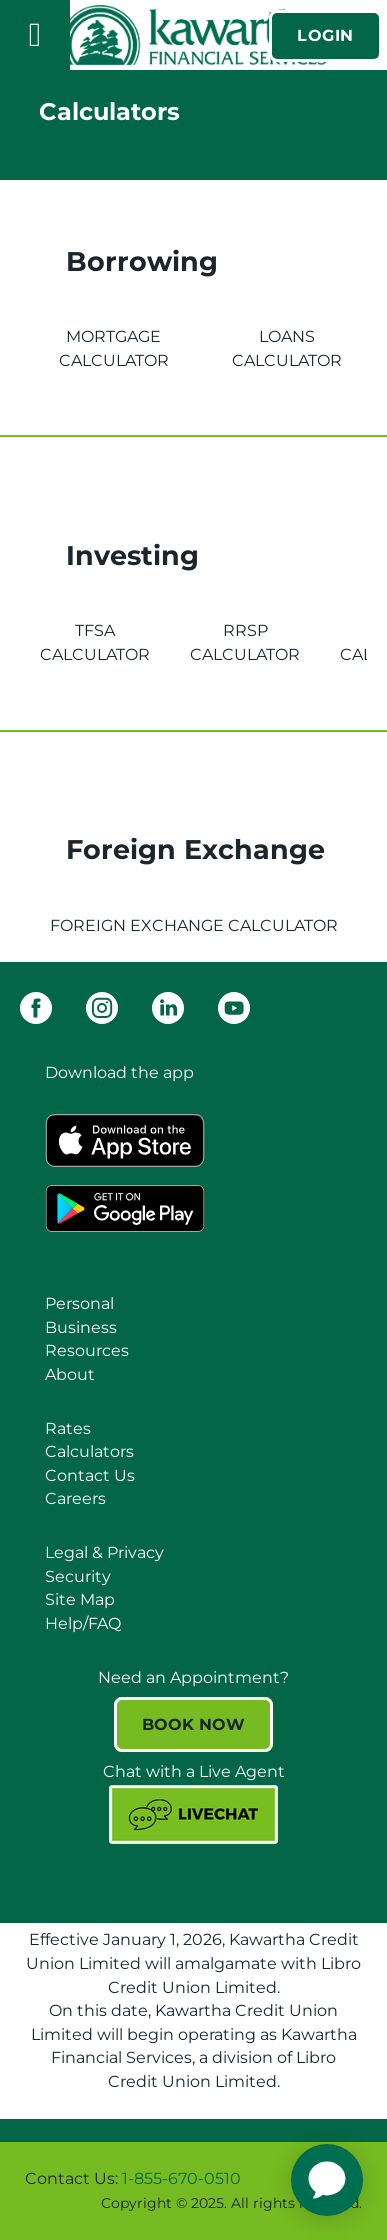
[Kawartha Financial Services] (194, 35)
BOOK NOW (193, 1724)
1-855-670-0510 (181, 2178)
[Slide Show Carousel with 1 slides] (193, 2190)
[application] (327, 2180)
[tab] (113, 337)
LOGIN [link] (325, 35)
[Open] (35, 35)
